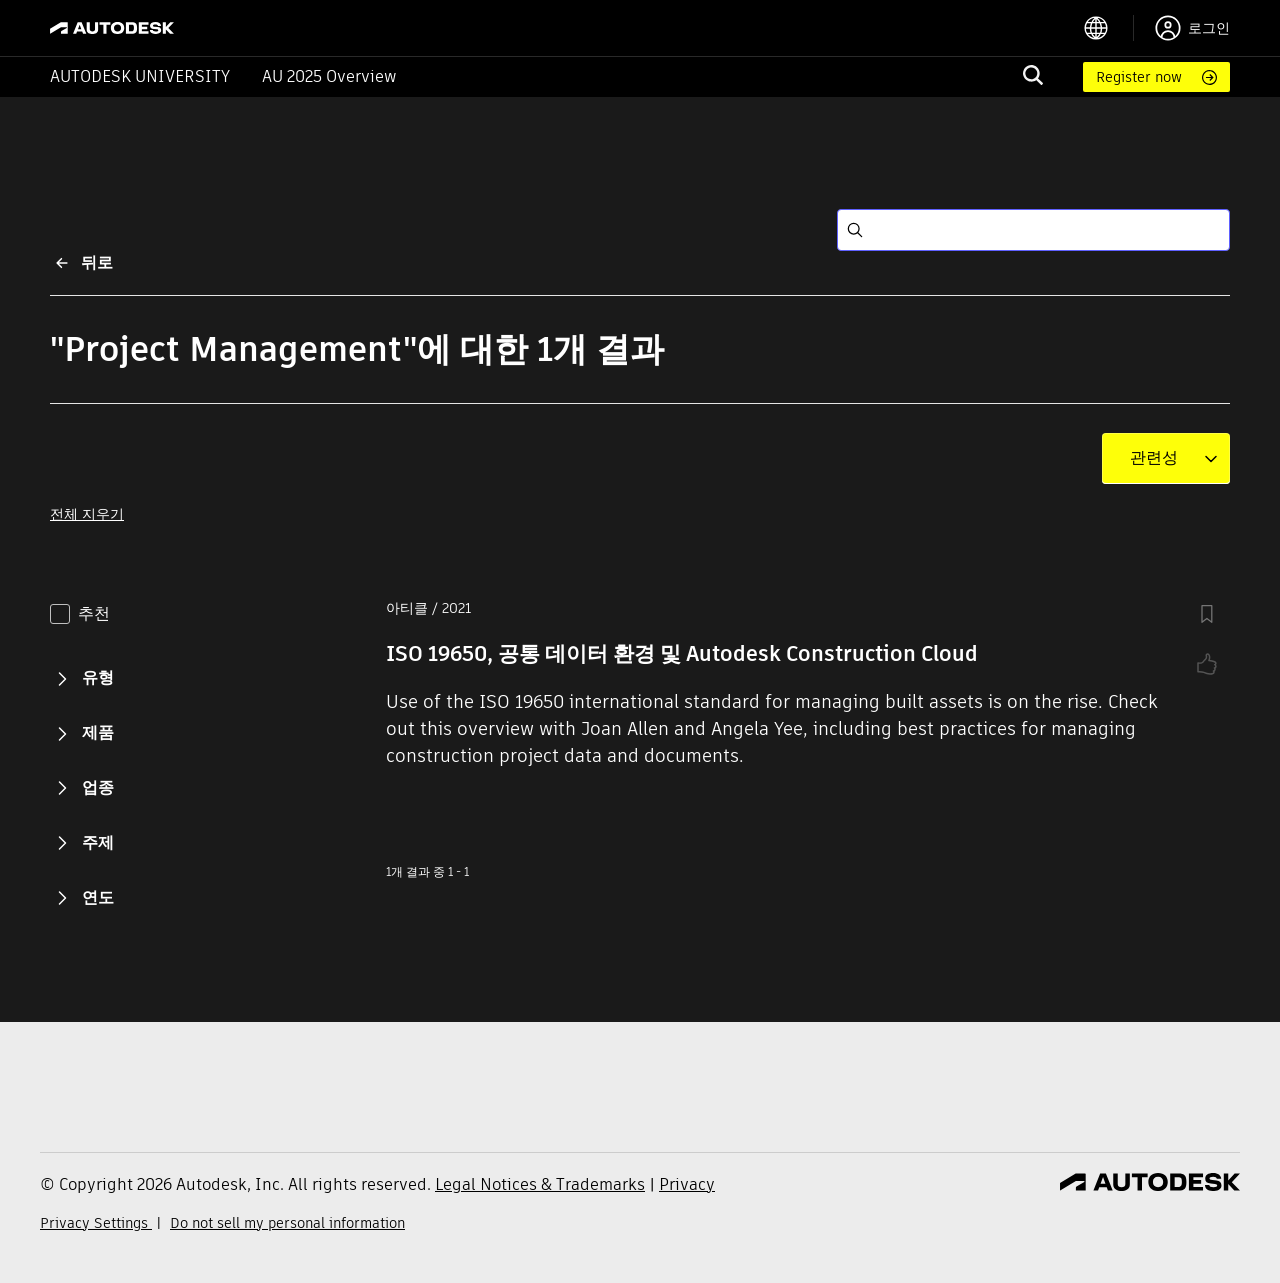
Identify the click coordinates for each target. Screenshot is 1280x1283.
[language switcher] (1108, 28)
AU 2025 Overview (329, 76)
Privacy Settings (96, 1223)
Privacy (687, 1184)
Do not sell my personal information (287, 1223)
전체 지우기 (87, 514)
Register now (1139, 77)
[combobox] (1154, 458)
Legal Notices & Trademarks (540, 1184)
